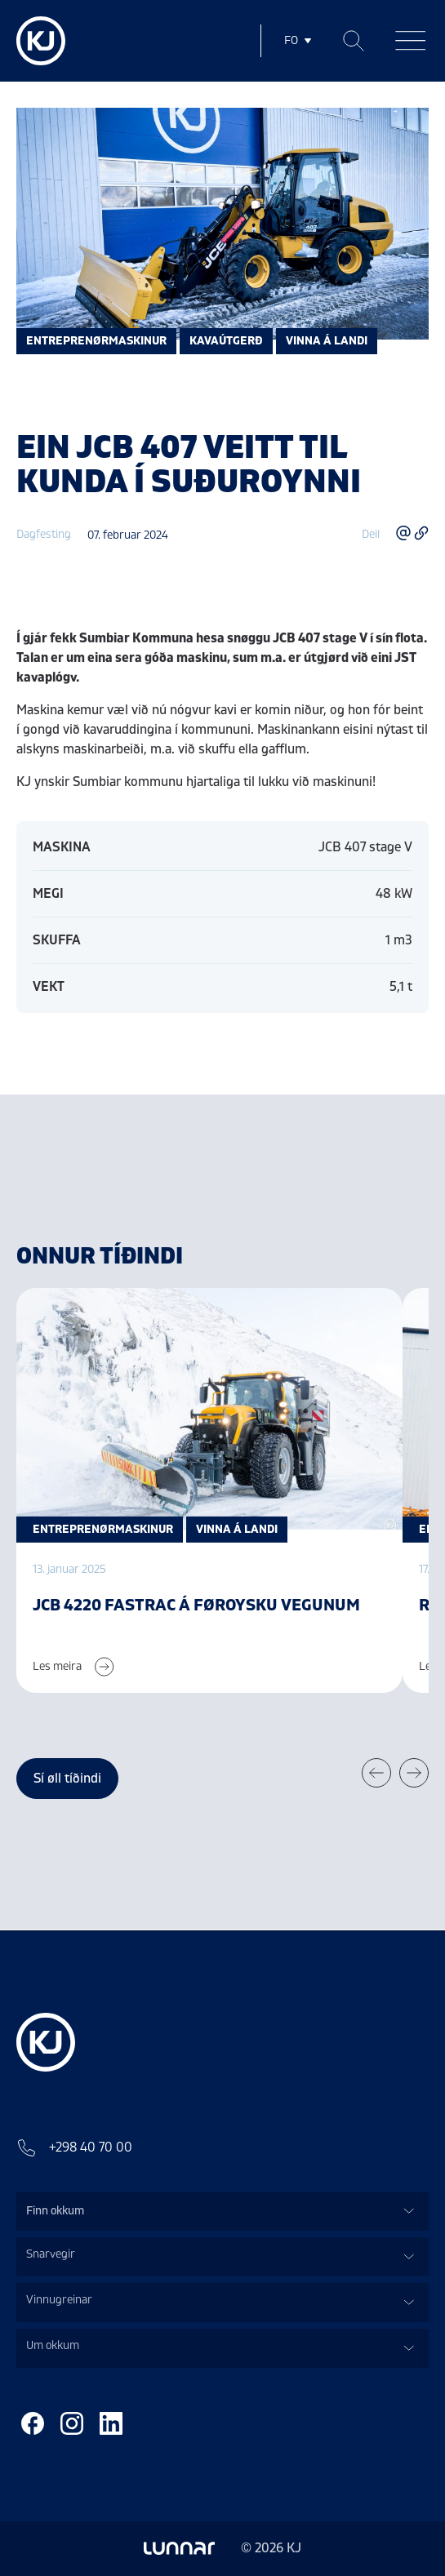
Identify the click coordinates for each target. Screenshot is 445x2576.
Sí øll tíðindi (67, 1778)
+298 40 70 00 (74, 2147)
